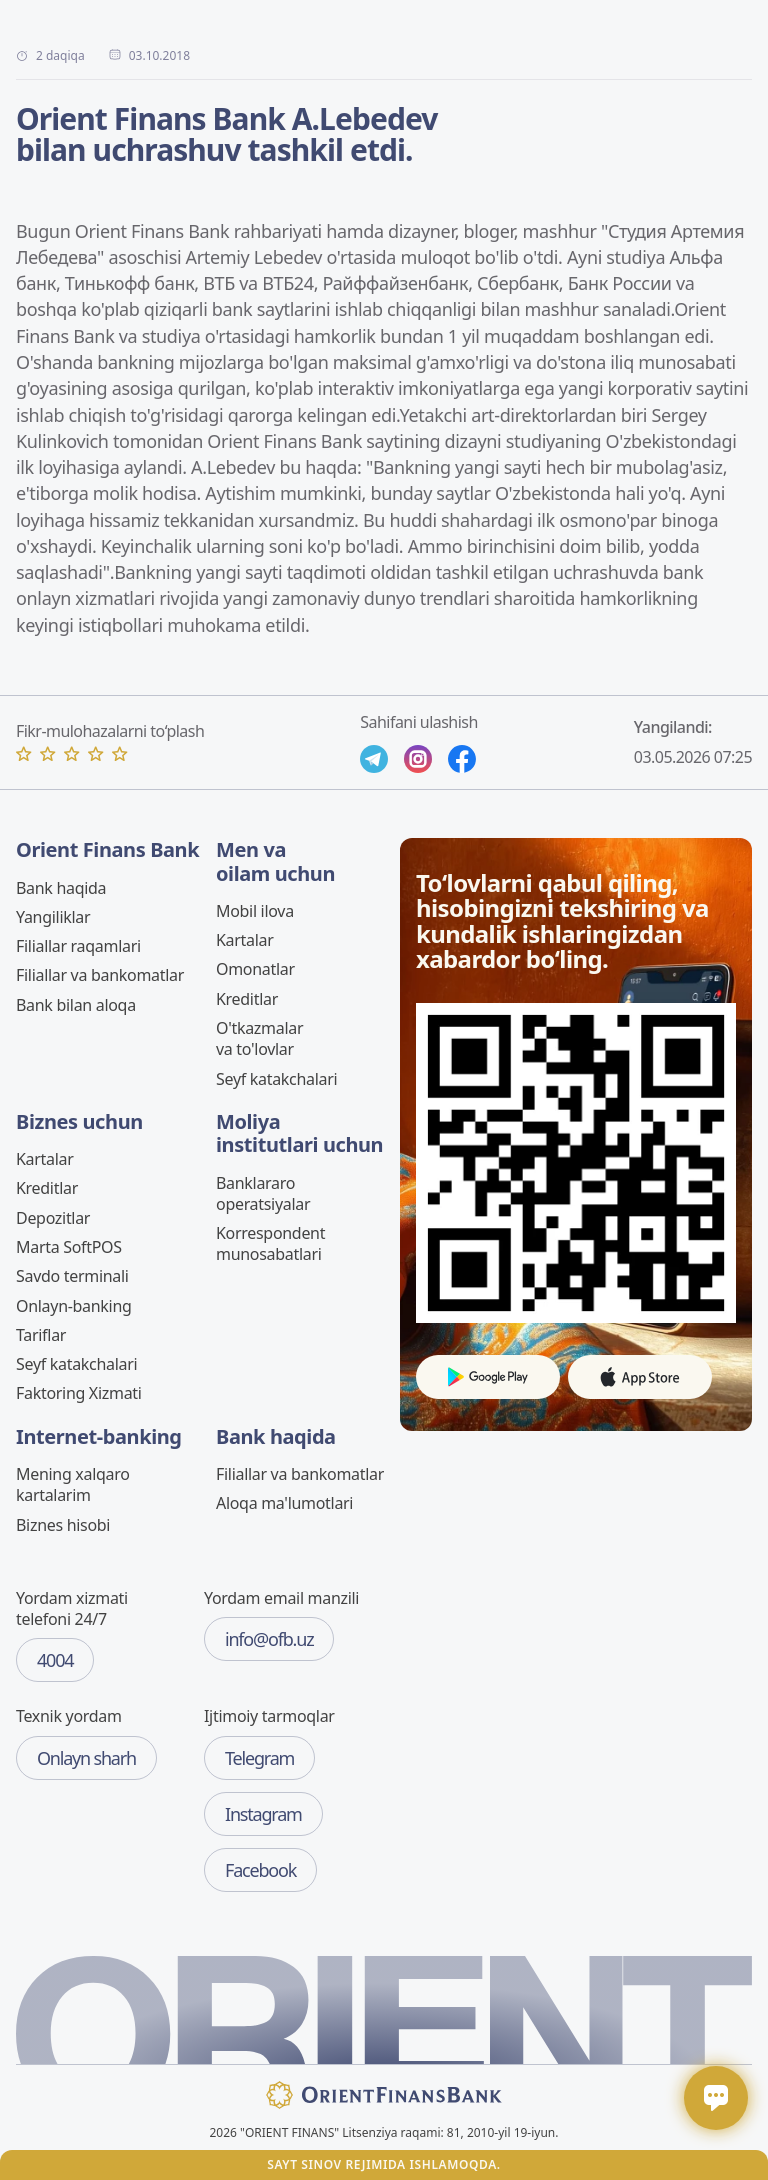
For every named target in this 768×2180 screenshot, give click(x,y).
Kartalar (245, 940)
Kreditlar (247, 999)
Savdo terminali (72, 1276)
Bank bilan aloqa (76, 1005)
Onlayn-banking (74, 1306)
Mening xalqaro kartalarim (73, 1484)
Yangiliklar (53, 917)
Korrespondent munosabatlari (270, 1243)
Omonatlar (255, 969)
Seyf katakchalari (276, 1079)
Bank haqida (61, 888)
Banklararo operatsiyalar (263, 1193)
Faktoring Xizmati (79, 1393)
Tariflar (41, 1335)
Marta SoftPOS (69, 1247)
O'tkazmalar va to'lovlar (259, 1038)
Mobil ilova (255, 911)
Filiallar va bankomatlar (100, 975)
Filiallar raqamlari (78, 946)
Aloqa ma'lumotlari (284, 1503)
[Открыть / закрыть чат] (716, 2098)
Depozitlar (53, 1218)
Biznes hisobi (63, 1525)
